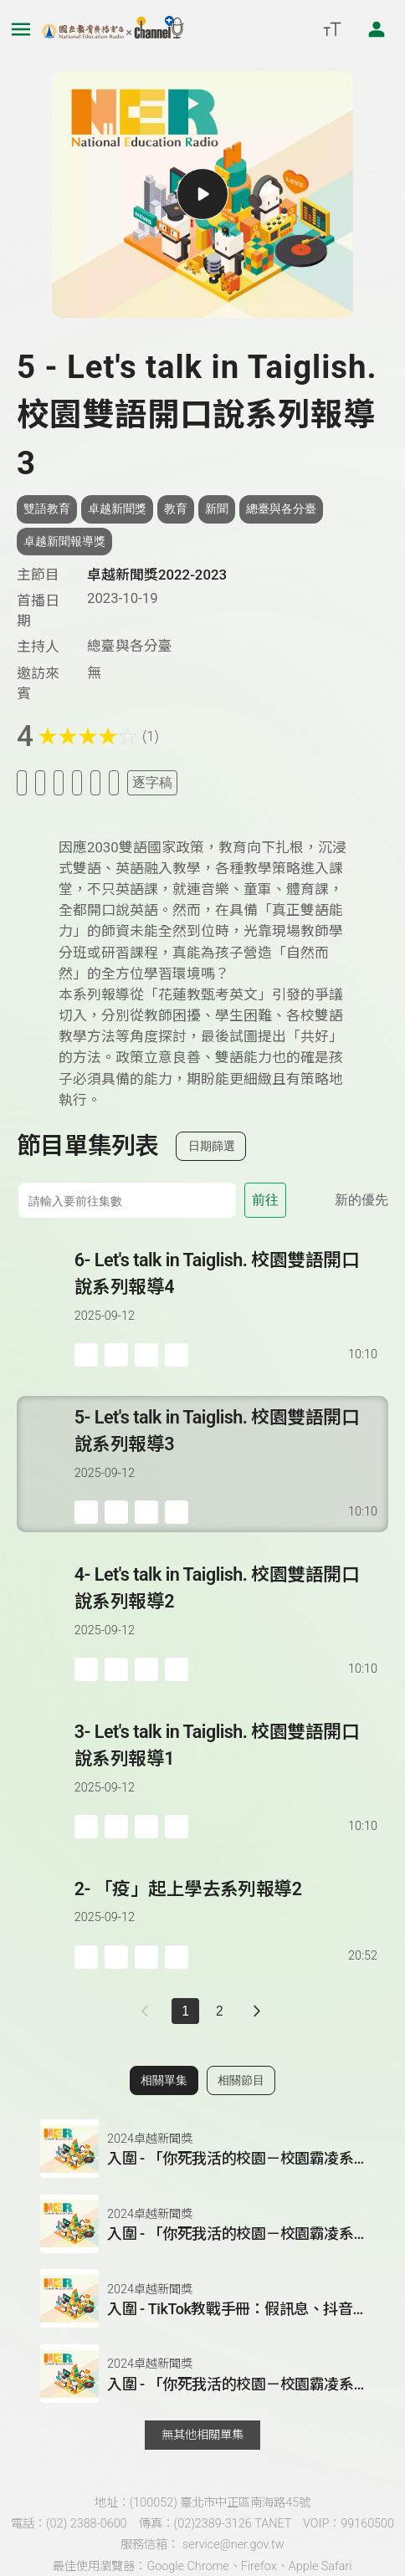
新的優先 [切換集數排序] (361, 1200)
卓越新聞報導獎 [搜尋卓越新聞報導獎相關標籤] (64, 541)
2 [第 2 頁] (219, 2011)
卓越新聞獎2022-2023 (157, 574)
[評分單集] (95, 782)
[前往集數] (126, 1200)
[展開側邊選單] (21, 29)
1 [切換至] (185, 2011)
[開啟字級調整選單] (332, 29)
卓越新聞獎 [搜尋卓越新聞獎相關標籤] (117, 508)
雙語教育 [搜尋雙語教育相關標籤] (46, 508)
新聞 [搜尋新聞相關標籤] (216, 508)
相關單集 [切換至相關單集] (164, 2080)
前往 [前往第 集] (265, 1200)
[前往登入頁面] (376, 29)
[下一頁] (257, 2011)
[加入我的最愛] (40, 782)
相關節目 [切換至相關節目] (241, 2080)
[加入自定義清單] (59, 782)
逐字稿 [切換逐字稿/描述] (152, 782)
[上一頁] (148, 2011)
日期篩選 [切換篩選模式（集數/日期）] (211, 1146)
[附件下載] (114, 782)
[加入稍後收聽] (22, 782)
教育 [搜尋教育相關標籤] (175, 508)
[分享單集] (77, 782)
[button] (202, 2148)
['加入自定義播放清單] (116, 1355)
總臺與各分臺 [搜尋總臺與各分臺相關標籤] (281, 508)
